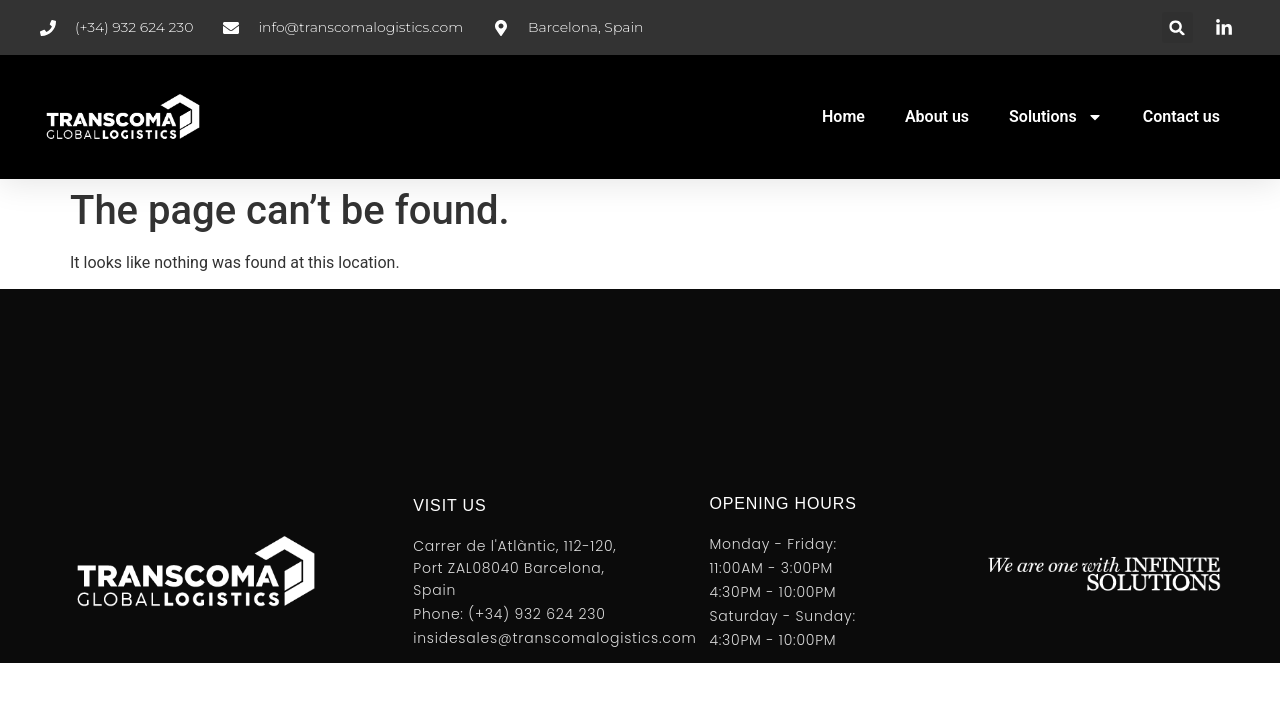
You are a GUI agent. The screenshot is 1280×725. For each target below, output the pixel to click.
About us (937, 116)
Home (843, 116)
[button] (1177, 27)
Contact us (1181, 116)
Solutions (1056, 117)
